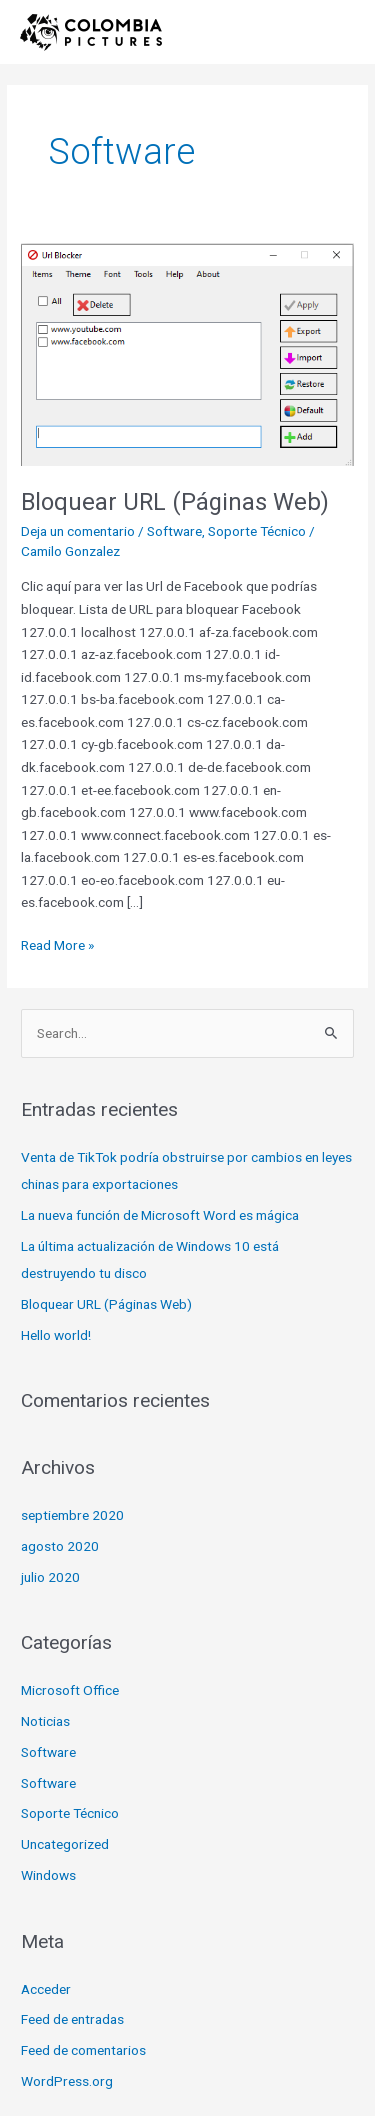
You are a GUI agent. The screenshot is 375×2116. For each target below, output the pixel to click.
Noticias (45, 1721)
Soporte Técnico (257, 531)
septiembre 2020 (72, 1515)
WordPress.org (67, 2081)
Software (174, 531)
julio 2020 (50, 1577)
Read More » (57, 943)
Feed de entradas (72, 2019)
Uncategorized (65, 1844)
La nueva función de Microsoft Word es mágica (160, 1215)
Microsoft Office (70, 1690)
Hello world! (56, 1335)
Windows (48, 1875)
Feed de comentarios (83, 2050)
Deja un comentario (78, 531)
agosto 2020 (60, 1546)
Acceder (46, 1989)
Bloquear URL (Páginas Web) (175, 502)
